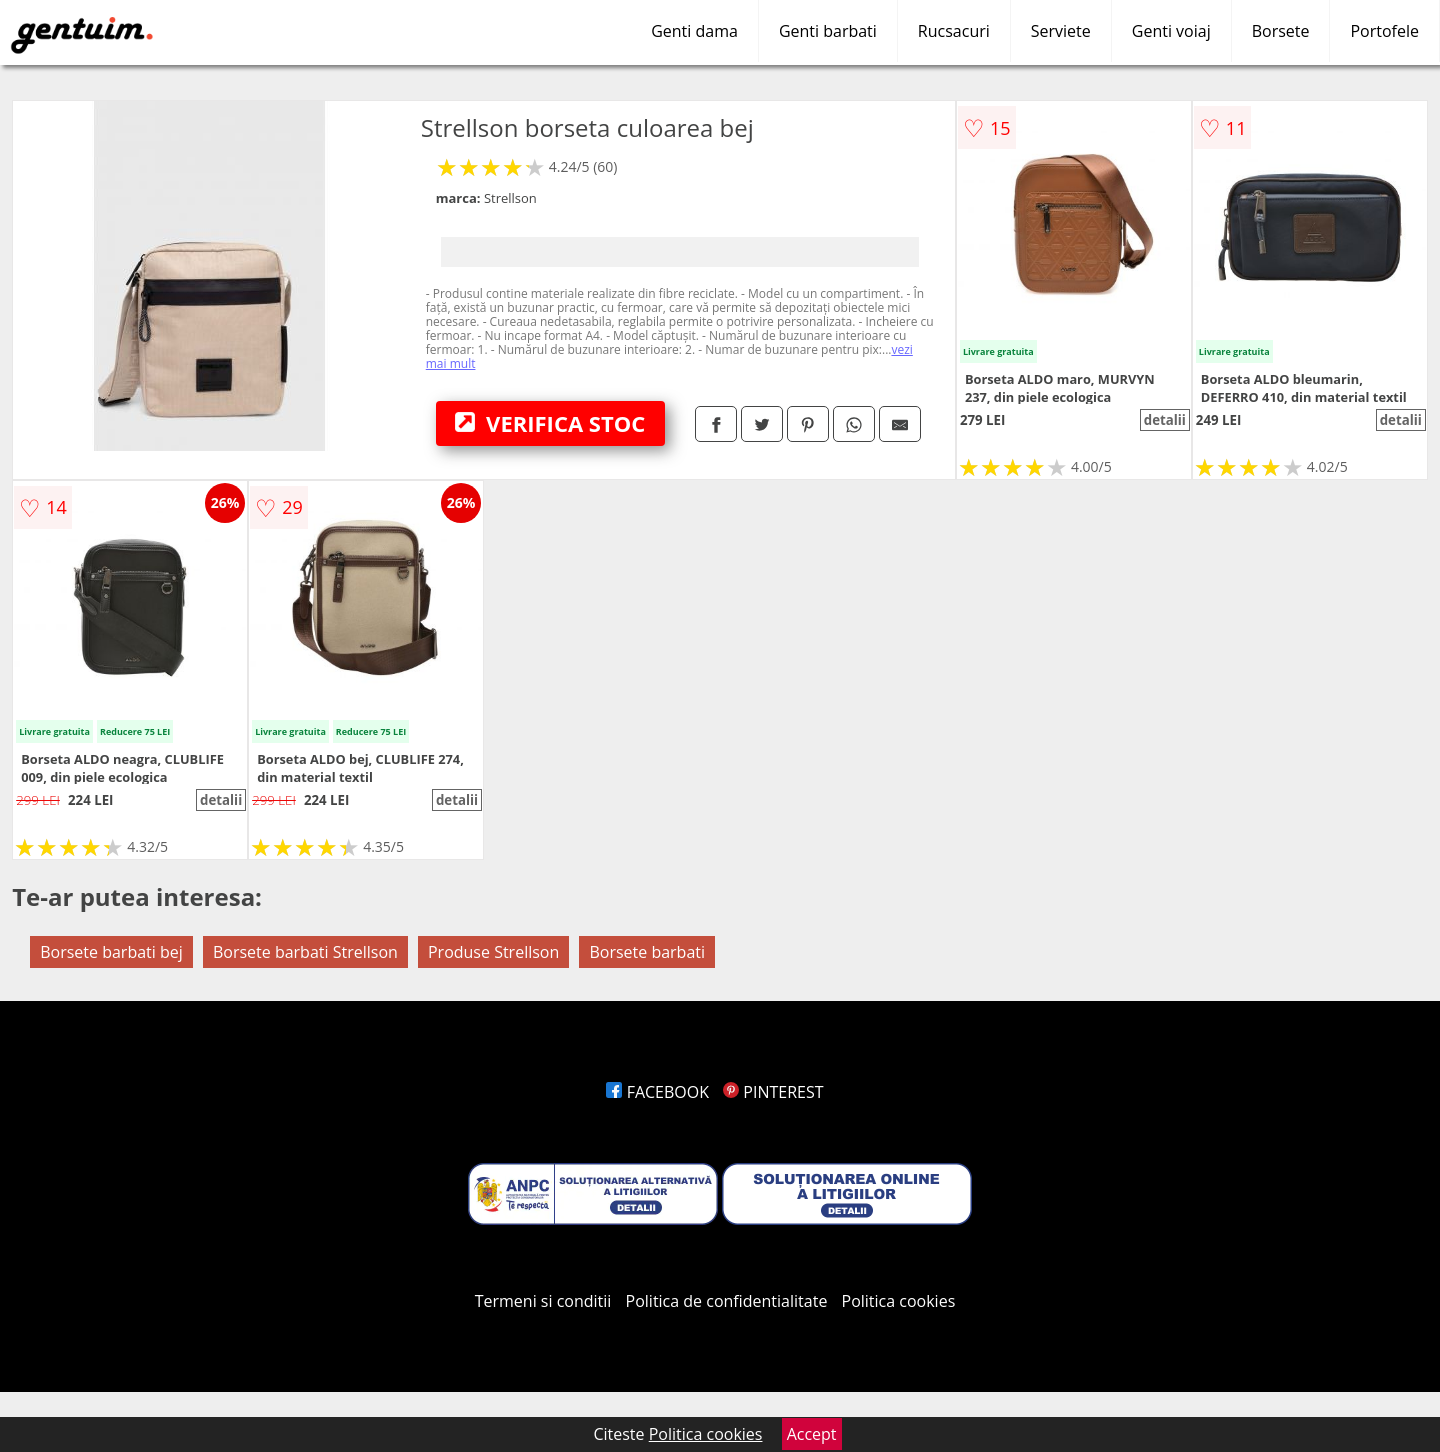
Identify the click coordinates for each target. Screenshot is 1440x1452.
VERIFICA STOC (550, 423)
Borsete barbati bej (111, 952)
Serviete (1061, 31)
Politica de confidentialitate (727, 1301)
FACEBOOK (657, 1092)
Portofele (1384, 31)
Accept (812, 1434)
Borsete (1281, 31)
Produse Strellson (493, 952)
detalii (1165, 420)
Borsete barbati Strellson (305, 952)
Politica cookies (899, 1301)
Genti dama (694, 31)
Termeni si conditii (543, 1301)
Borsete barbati (647, 952)
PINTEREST (773, 1092)
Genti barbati (828, 31)
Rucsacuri (954, 31)
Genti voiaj (1171, 31)
